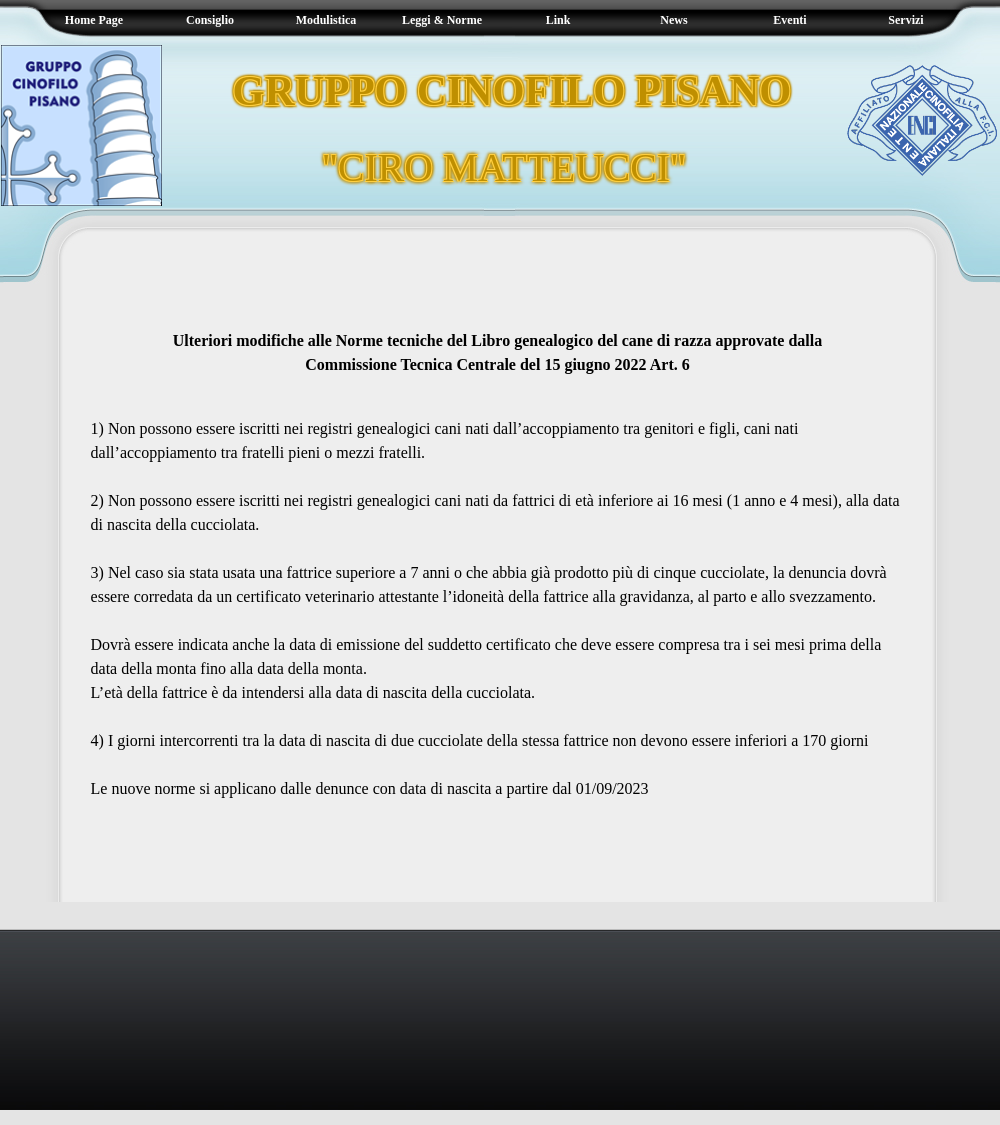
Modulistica (326, 20)
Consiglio (210, 20)
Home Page (94, 20)
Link (558, 20)
